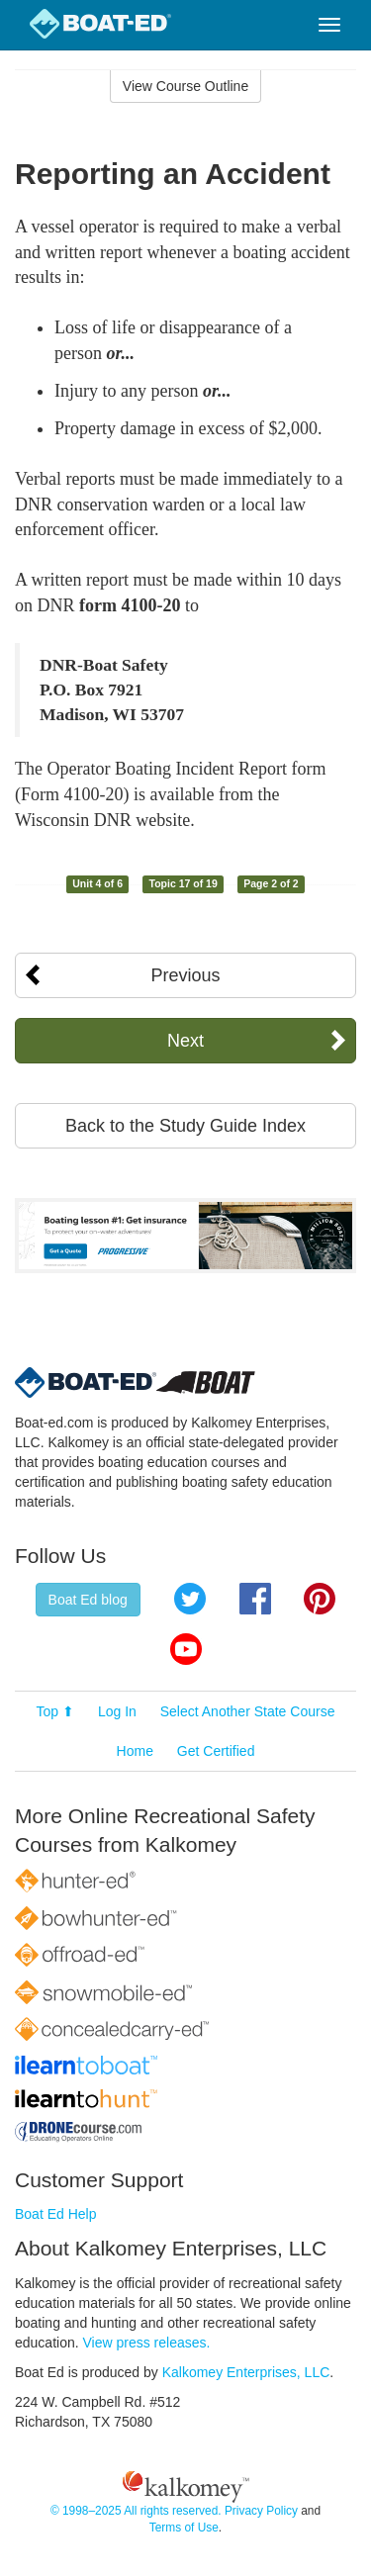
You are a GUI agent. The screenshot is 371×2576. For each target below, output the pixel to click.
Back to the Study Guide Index (185, 1126)
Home (135, 1751)
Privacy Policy (261, 2511)
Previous (185, 975)
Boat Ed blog (88, 1600)
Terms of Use (184, 2527)
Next (185, 1041)
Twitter (190, 1598)
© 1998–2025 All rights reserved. (136, 2511)
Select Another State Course (247, 1711)
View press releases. (147, 2342)
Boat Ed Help (56, 2214)
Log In (117, 1711)
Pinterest (319, 1598)
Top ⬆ (55, 1711)
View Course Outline (185, 86)
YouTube (186, 1649)
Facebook (255, 1598)
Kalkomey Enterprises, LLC (246, 2372)
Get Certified (216, 1751)
